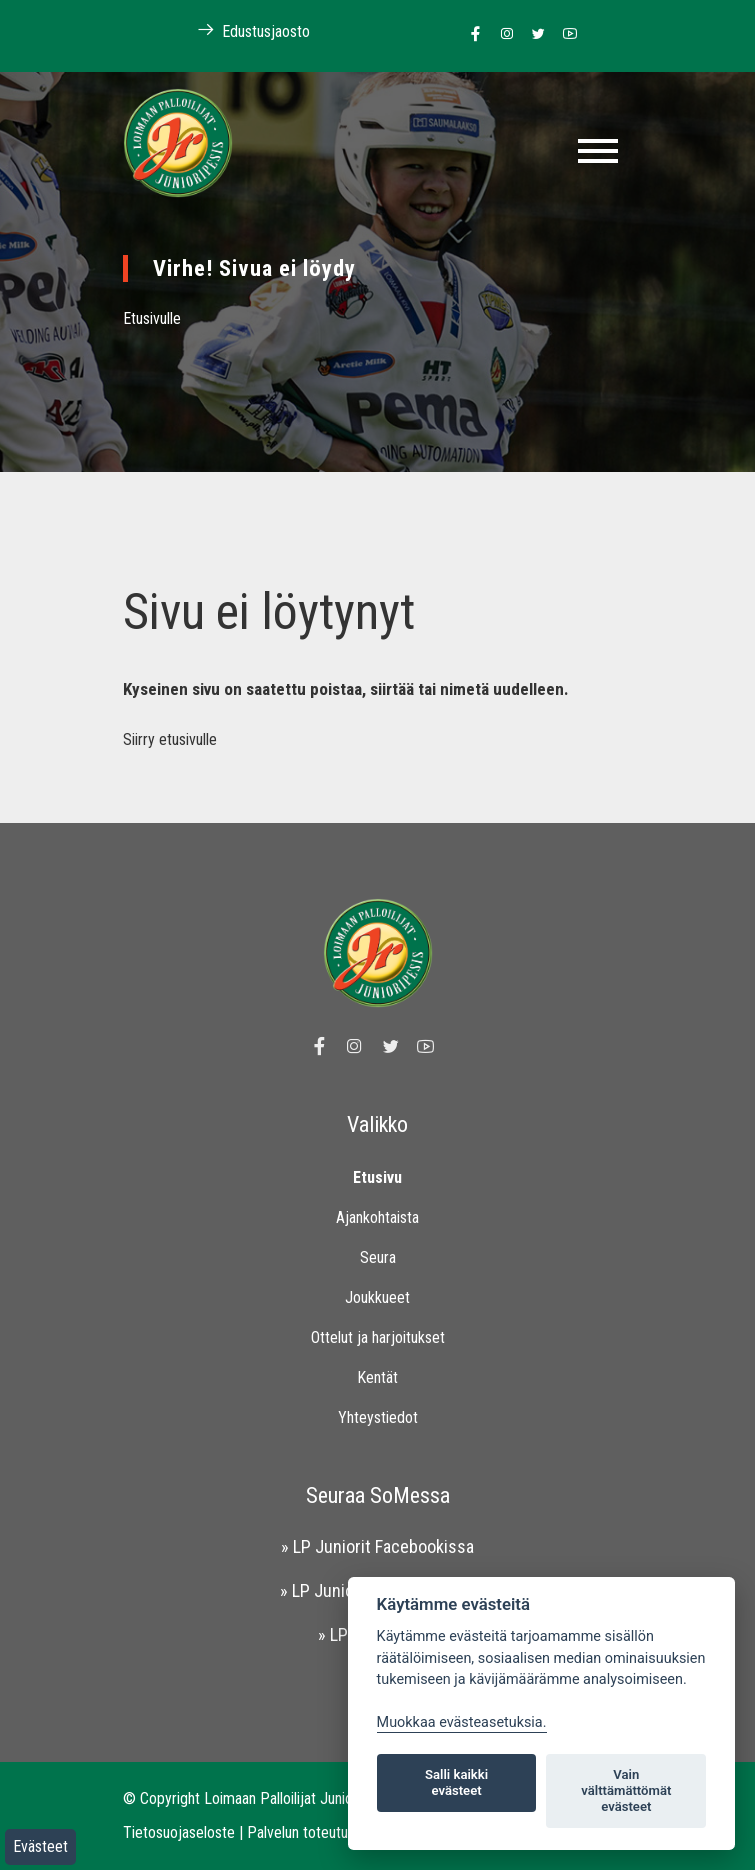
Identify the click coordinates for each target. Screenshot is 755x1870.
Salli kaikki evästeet (456, 1782)
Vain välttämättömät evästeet (626, 1790)
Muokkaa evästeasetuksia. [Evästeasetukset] (462, 1722)
